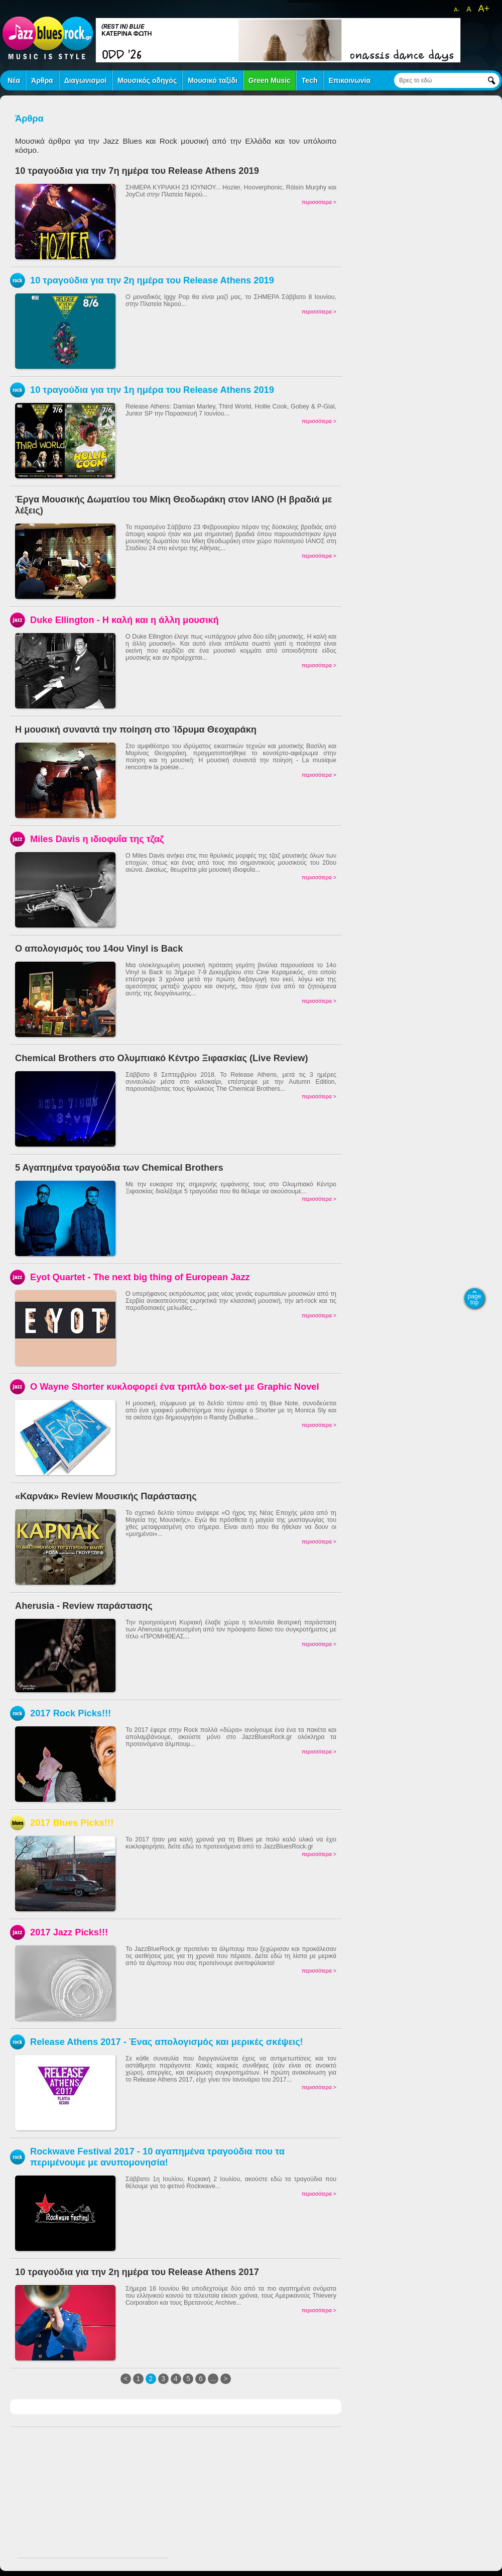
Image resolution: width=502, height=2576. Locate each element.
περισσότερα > (319, 202)
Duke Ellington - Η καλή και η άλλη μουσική (124, 619)
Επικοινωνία (349, 80)
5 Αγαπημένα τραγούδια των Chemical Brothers (119, 1167)
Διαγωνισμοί (85, 80)
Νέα (14, 80)
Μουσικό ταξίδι (212, 80)
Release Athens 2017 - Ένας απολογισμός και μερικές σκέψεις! (166, 2041)
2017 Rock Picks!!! (70, 1713)
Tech (310, 80)
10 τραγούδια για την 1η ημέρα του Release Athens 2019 (152, 389)
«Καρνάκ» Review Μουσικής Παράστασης (106, 1496)
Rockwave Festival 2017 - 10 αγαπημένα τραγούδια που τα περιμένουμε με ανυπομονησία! (157, 2157)
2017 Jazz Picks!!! (69, 1932)
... (213, 2379)
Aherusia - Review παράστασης (84, 1605)
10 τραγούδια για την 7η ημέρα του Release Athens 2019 (137, 170)
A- (456, 10)
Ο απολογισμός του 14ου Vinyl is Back (99, 948)
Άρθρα (42, 80)
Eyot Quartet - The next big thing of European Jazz (140, 1277)
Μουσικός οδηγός (147, 80)
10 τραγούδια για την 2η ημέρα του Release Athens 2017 (137, 2271)
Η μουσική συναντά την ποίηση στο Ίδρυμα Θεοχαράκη (136, 729)
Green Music (269, 80)
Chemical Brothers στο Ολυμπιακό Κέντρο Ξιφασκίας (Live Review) (161, 1058)
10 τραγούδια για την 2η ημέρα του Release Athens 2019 (152, 280)
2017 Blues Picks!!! (71, 1822)
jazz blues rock (47, 38)
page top (474, 1299)
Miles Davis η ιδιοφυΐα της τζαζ (97, 839)
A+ (483, 9)
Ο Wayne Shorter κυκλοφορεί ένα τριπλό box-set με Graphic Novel (174, 1386)
